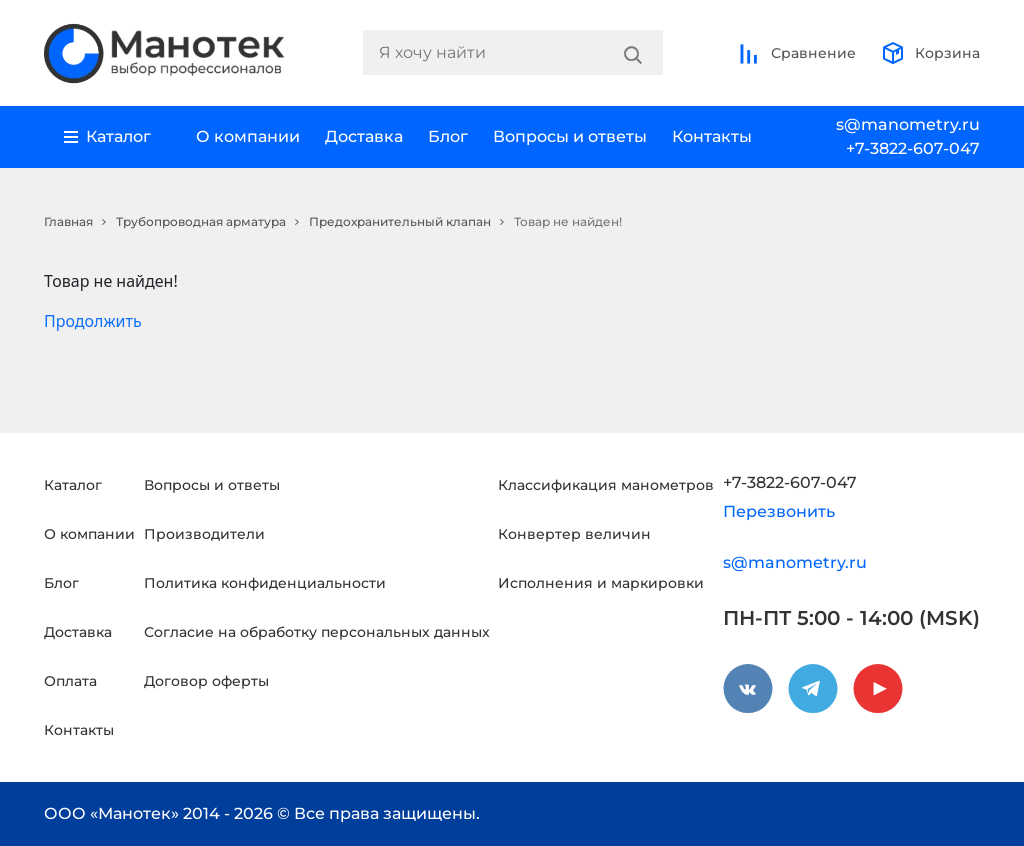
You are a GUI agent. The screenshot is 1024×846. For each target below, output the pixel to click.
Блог (448, 136)
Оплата (70, 681)
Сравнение (796, 53)
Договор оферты (206, 681)
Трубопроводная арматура (201, 221)
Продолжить (93, 321)
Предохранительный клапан (400, 221)
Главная (68, 221)
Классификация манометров (606, 485)
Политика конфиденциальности (265, 583)
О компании (248, 136)
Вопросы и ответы (570, 136)
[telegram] (813, 689)
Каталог (73, 485)
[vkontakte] (748, 689)
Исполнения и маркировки (601, 583)
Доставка (364, 136)
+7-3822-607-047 (913, 148)
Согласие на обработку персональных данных (317, 632)
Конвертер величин (574, 534)
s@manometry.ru (908, 124)
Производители (204, 534)
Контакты (712, 136)
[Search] (633, 53)
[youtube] (878, 689)
